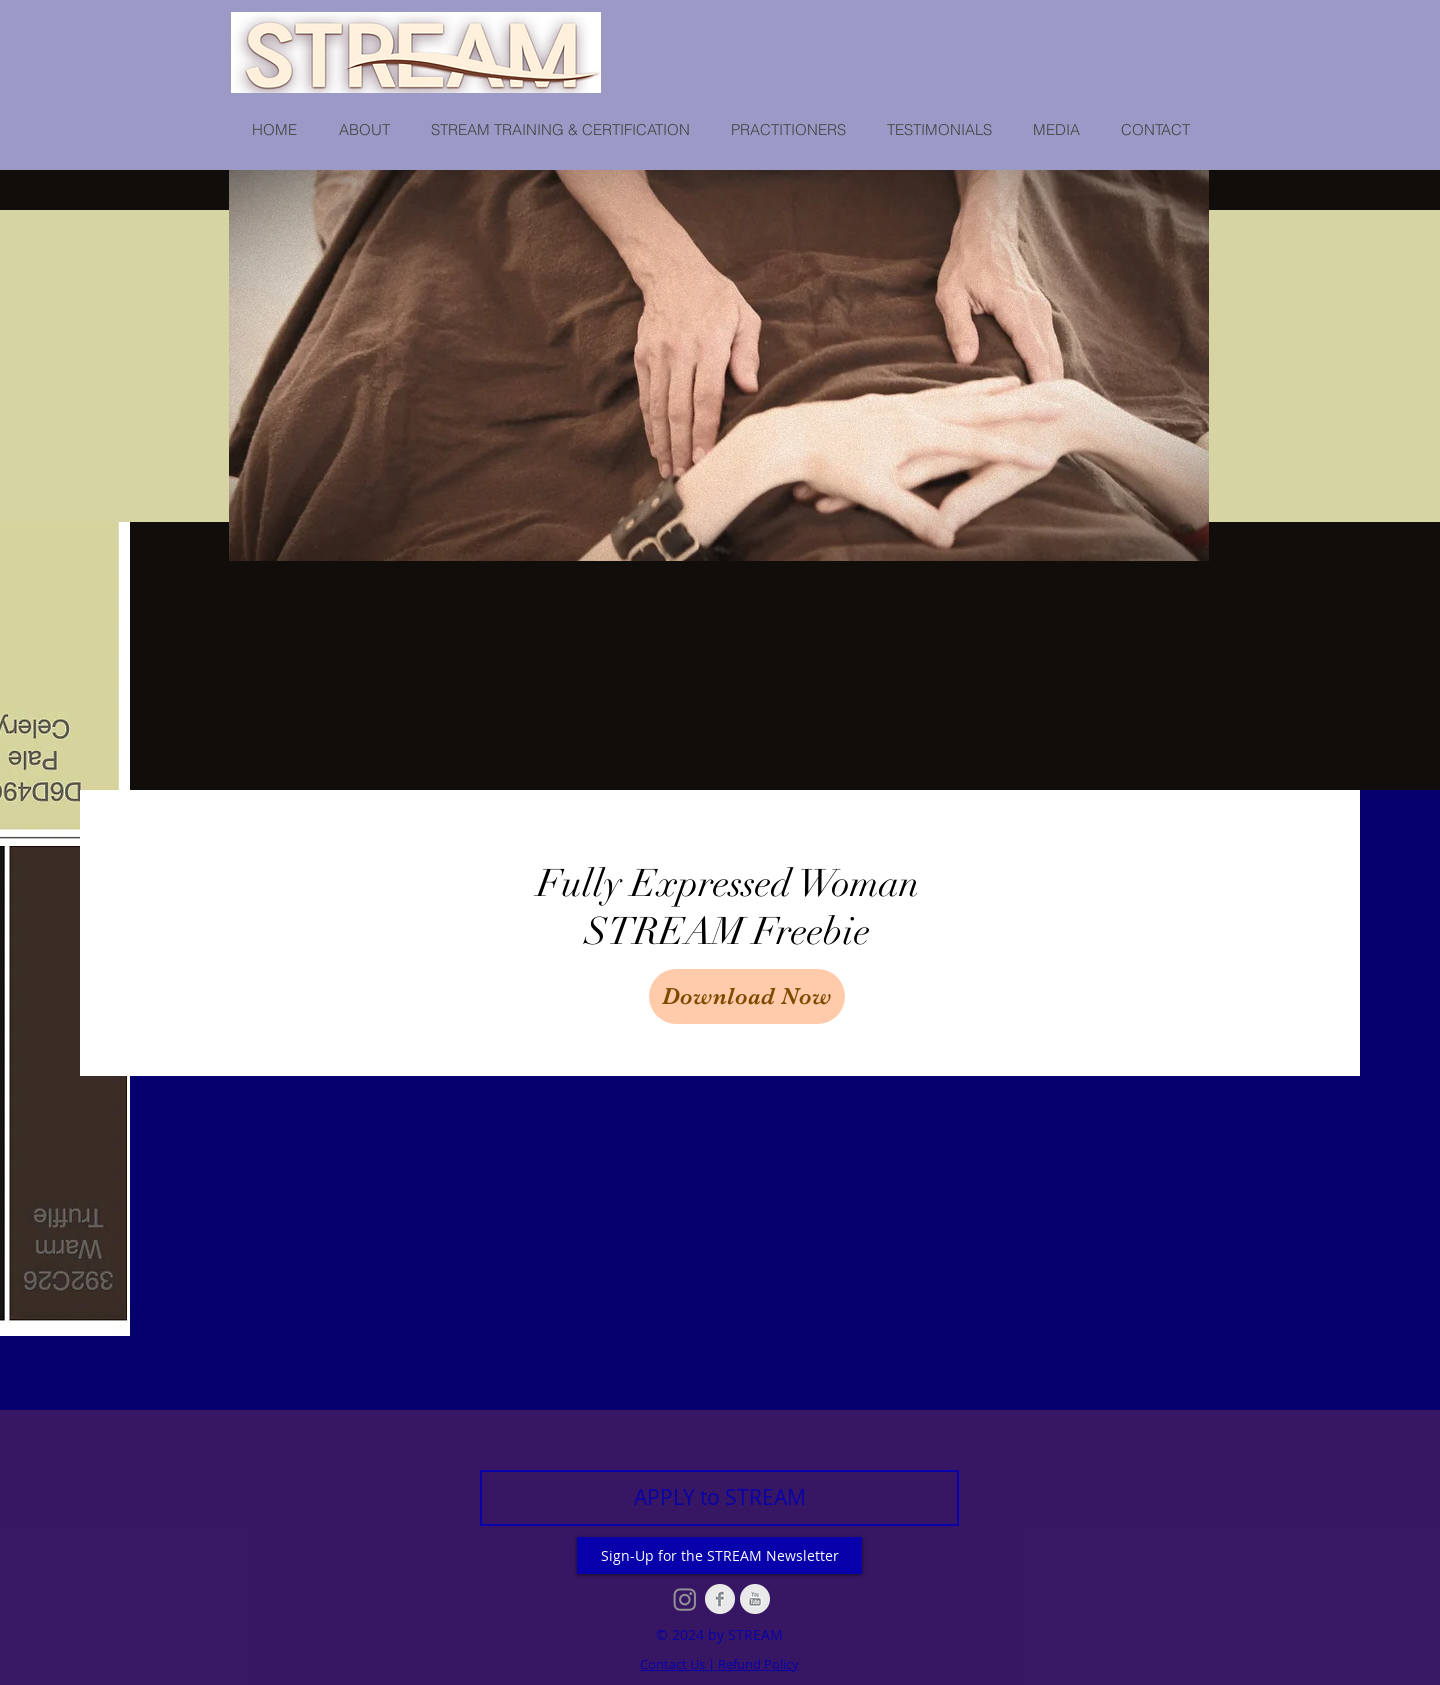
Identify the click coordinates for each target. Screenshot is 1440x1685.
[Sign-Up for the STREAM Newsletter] (719, 1555)
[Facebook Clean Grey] (720, 1599)
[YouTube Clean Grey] (755, 1599)
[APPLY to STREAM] (719, 1498)
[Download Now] (747, 996)
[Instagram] (685, 1599)
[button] (363, 130)
